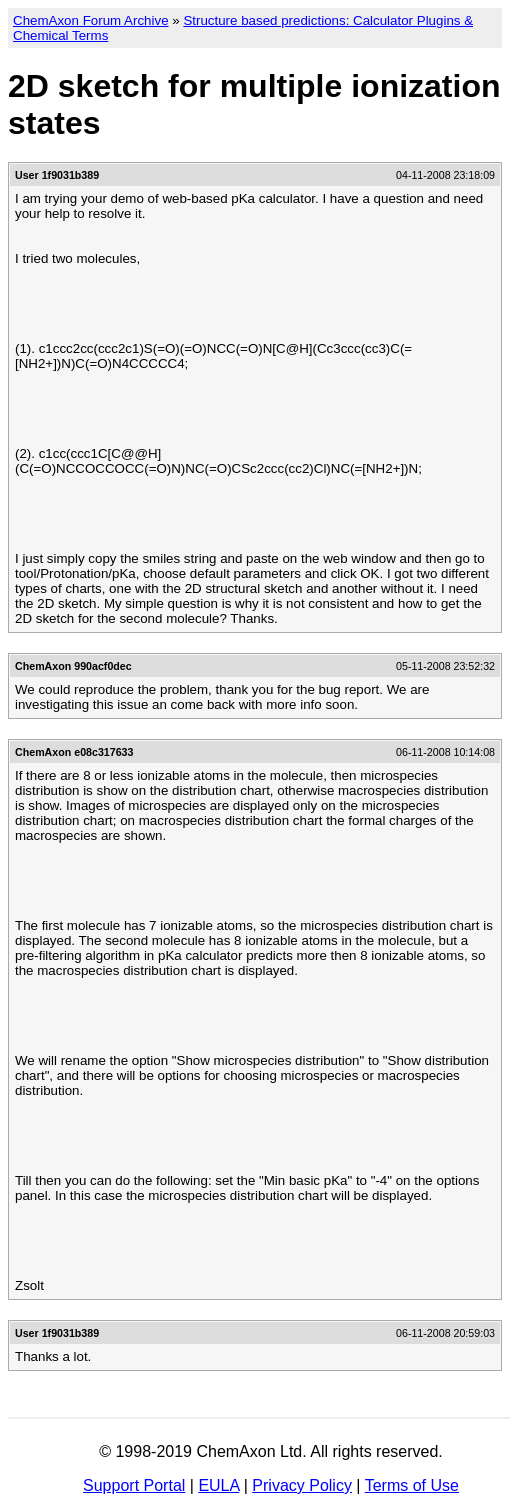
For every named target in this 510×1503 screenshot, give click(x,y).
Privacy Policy (302, 1485)
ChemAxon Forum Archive (91, 20)
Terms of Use (412, 1485)
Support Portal (134, 1485)
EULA (218, 1485)
